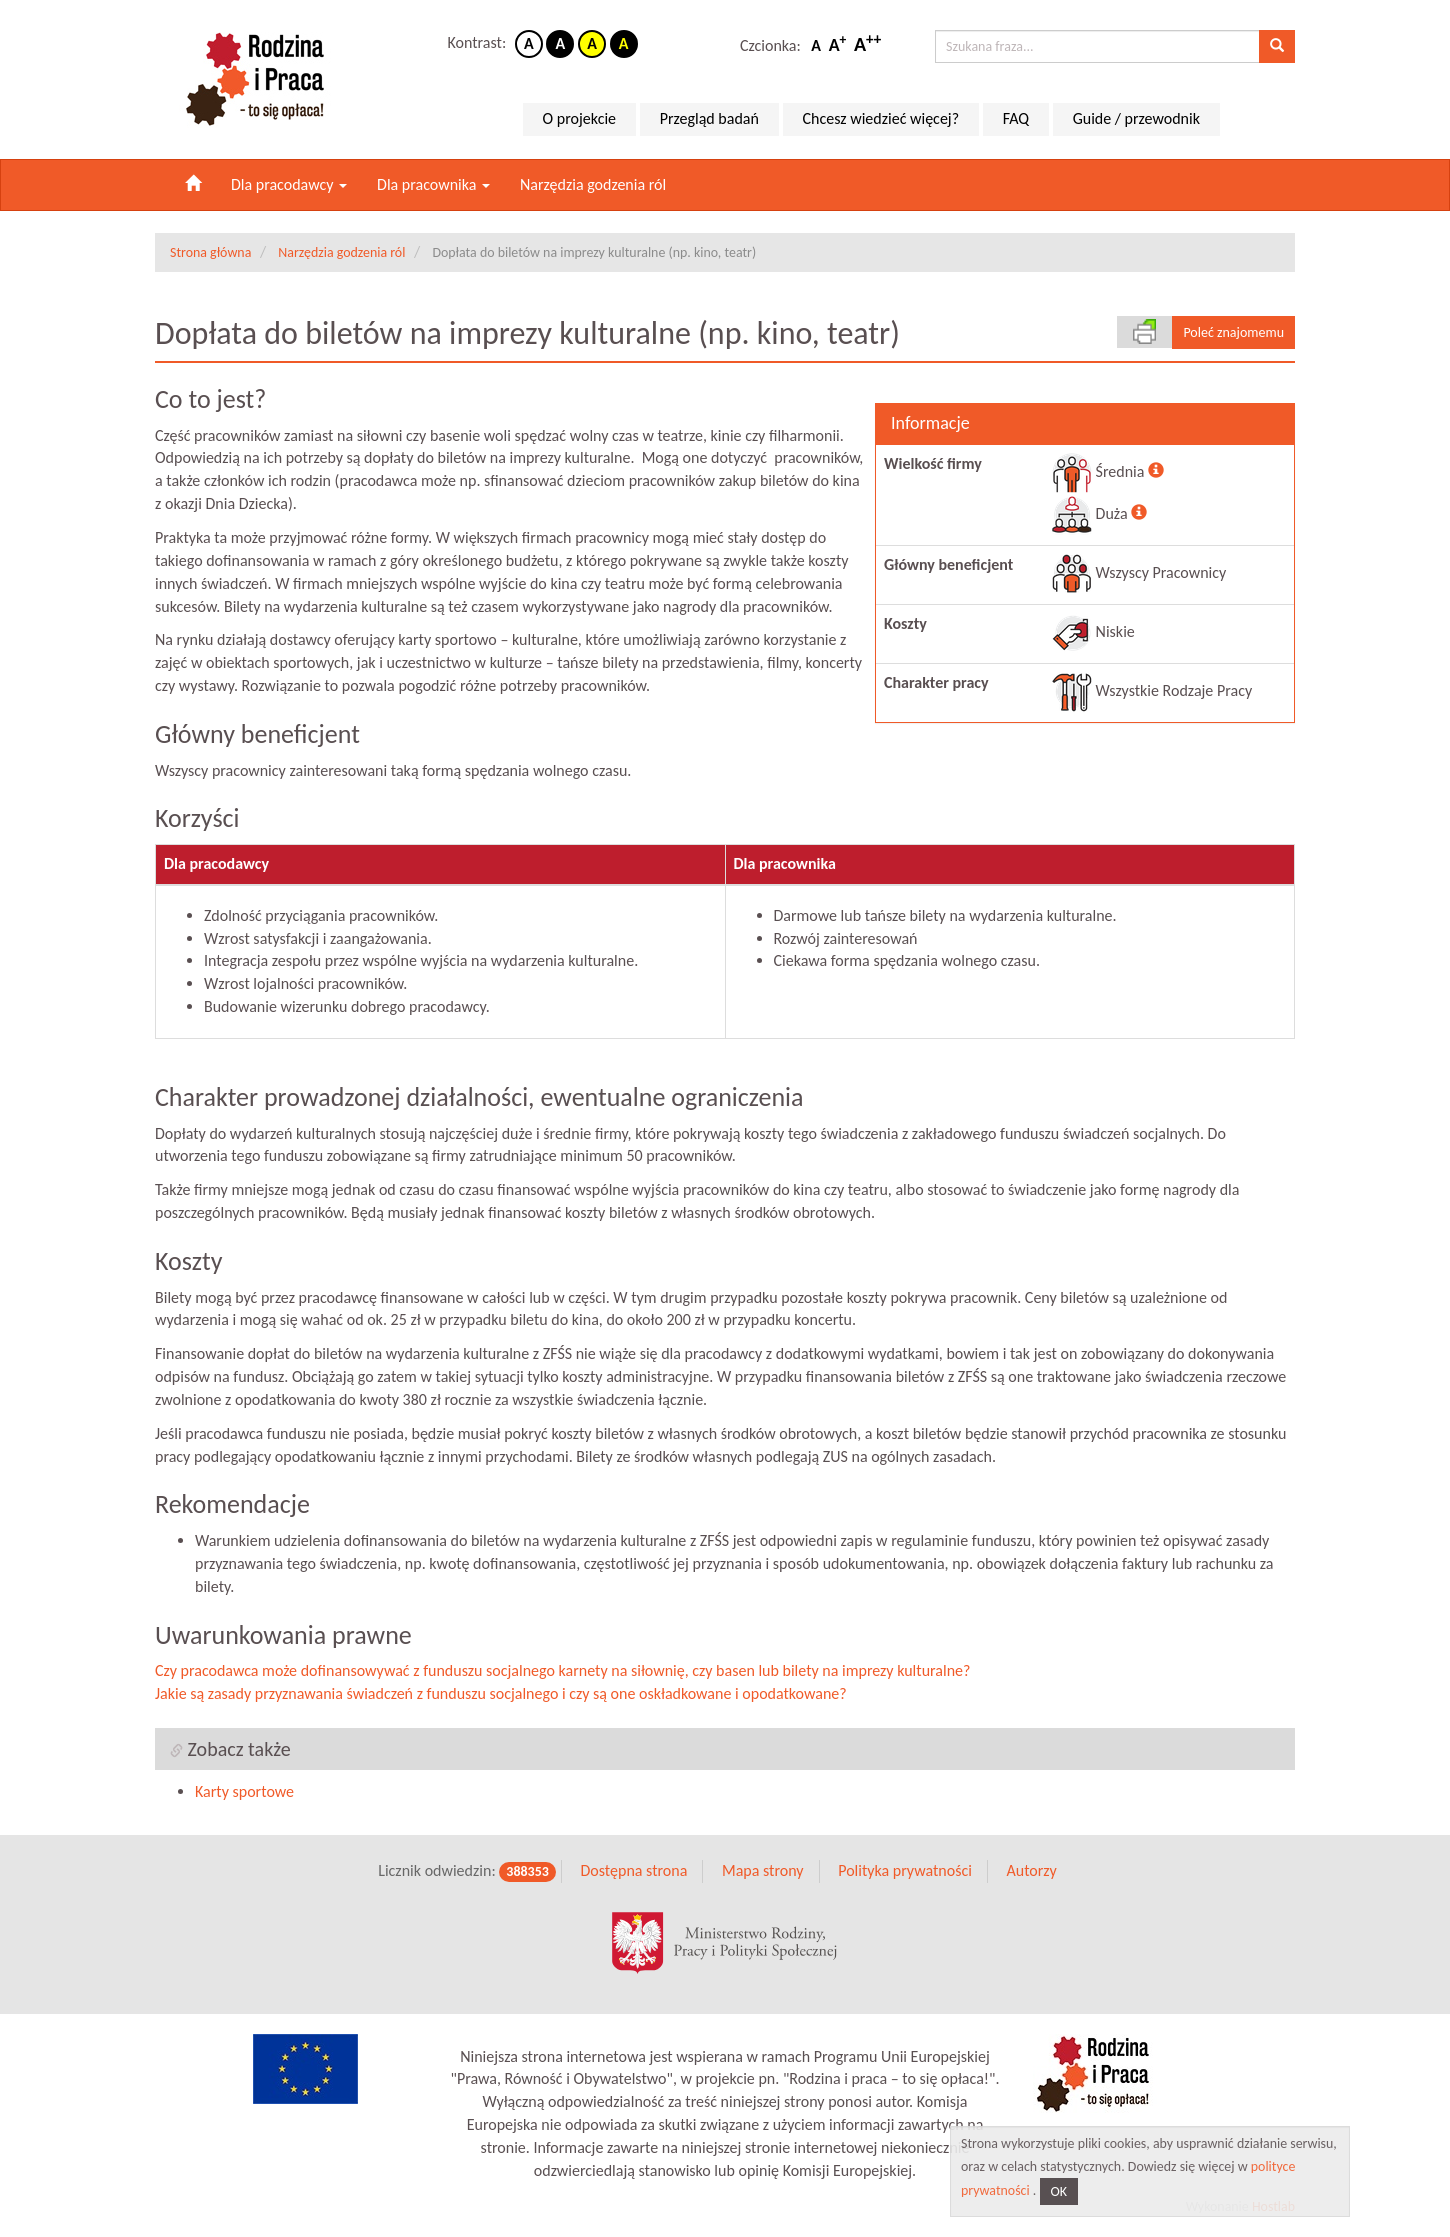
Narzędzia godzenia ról (593, 184)
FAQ (1016, 118)
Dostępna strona (633, 1870)
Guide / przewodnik (1136, 118)
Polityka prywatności (905, 1870)
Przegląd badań (709, 118)
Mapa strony (763, 1870)
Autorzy (1031, 1870)
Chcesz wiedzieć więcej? (881, 118)
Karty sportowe (244, 1791)
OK (1059, 2191)
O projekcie (579, 118)
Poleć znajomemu (1233, 332)
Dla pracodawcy (289, 184)
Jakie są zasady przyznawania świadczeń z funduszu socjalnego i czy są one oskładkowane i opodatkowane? (501, 1693)
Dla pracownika (433, 184)
